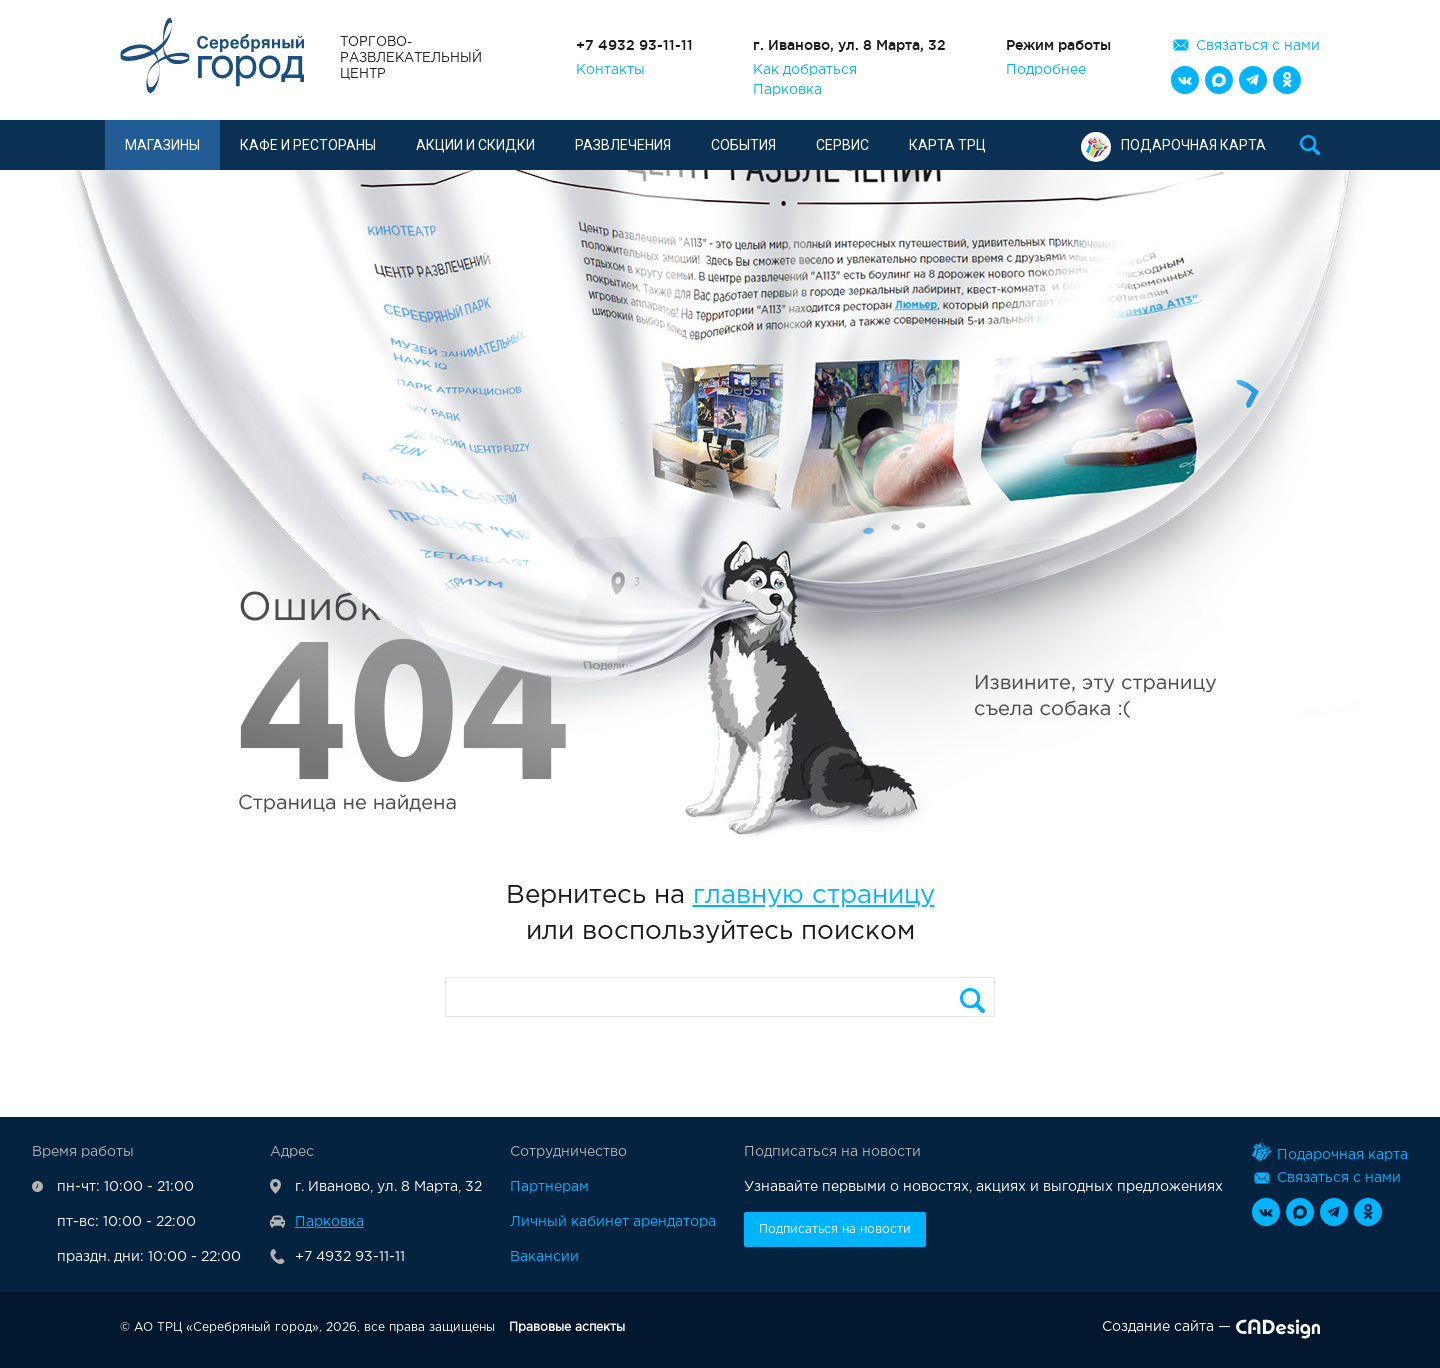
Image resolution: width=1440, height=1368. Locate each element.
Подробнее (1046, 70)
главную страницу (814, 895)
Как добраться (805, 70)
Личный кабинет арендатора (613, 1222)
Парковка (787, 90)
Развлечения (623, 145)
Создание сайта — (1211, 1331)
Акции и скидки (475, 145)
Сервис (842, 145)
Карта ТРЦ (947, 145)
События (743, 145)
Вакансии (544, 1257)
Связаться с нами (1258, 46)
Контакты (610, 70)
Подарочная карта (1173, 145)
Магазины (162, 145)
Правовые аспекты (567, 1327)
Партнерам (549, 1187)
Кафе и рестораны (308, 145)
